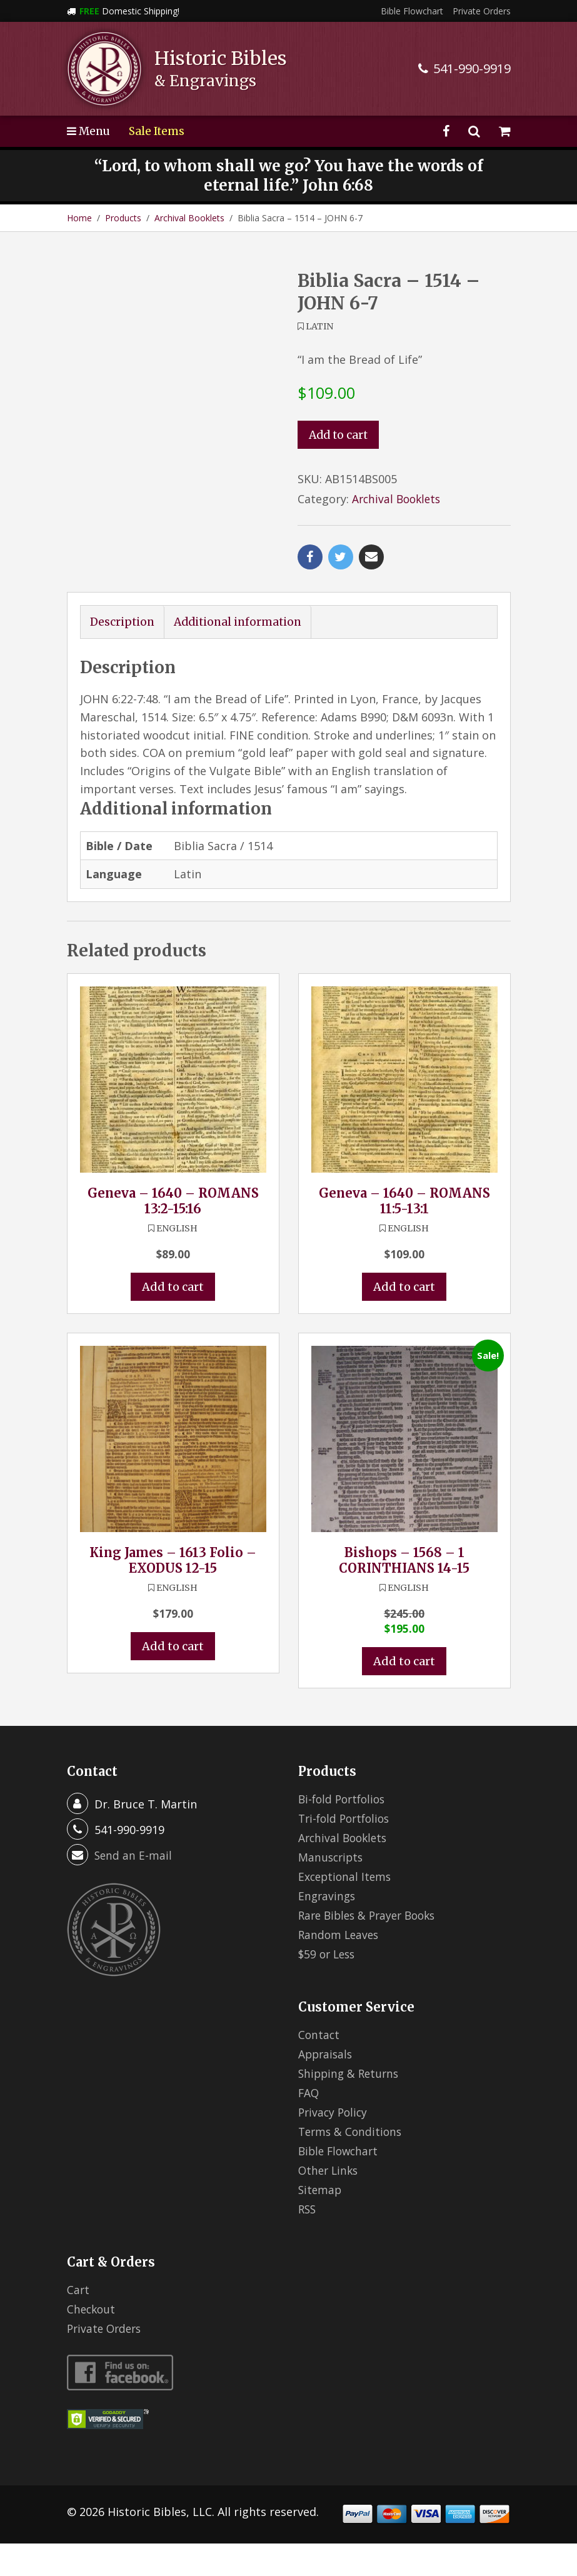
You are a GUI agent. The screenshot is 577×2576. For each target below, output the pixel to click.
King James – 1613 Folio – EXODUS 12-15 (172, 1592)
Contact (319, 2067)
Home (79, 218)
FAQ (309, 2125)
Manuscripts (332, 1889)
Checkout (92, 2341)
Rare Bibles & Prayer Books (371, 1947)
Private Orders (482, 11)
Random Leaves (340, 1967)
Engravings (328, 1928)
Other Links (329, 2202)
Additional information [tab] (242, 653)
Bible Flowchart (412, 11)
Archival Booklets (189, 218)
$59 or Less (328, 1986)
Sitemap (320, 2222)
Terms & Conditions (352, 2164)
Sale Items (159, 131)
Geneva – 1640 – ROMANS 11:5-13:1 (404, 1233)
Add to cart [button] (173, 1319)
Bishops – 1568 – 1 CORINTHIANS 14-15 (404, 1592)
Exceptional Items (346, 1909)
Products (123, 218)
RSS (308, 2241)
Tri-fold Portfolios (347, 1850)
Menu (89, 131)
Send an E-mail (133, 1887)
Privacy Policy (334, 2144)
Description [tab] (123, 653)
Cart (78, 2322)
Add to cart (340, 435)
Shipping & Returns (350, 2105)
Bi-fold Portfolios (344, 1831)
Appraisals (326, 2086)
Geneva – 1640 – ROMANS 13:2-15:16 (173, 1233)
